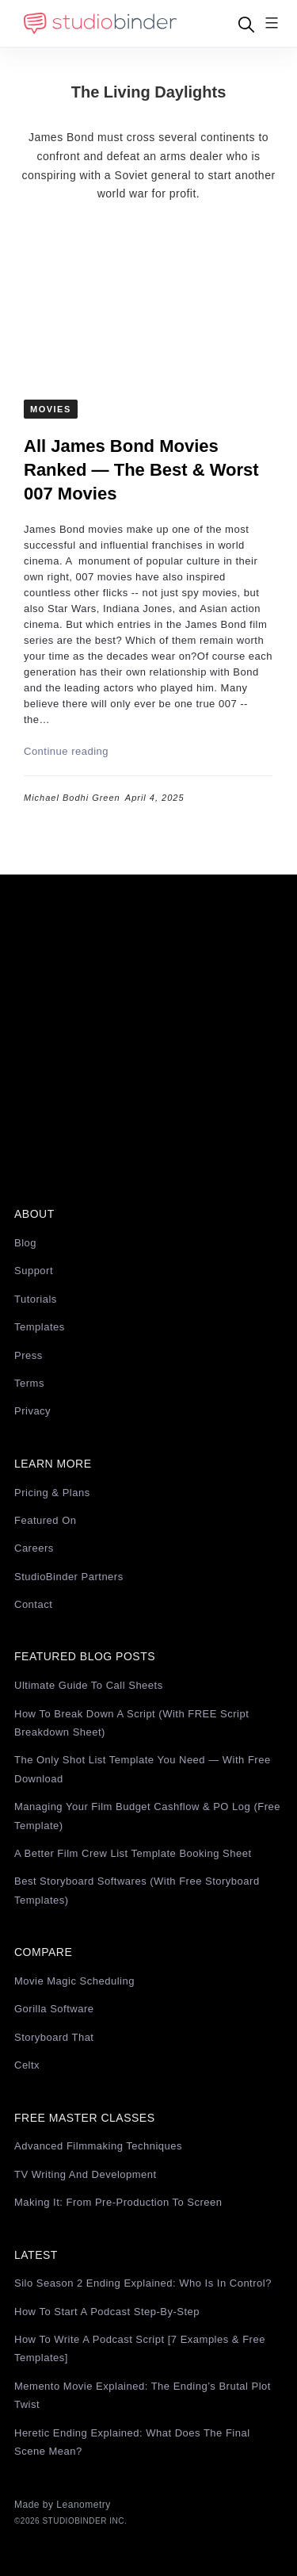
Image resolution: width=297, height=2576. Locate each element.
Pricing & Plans (52, 1493)
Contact (33, 1604)
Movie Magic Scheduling (74, 1981)
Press (28, 1355)
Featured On (45, 1520)
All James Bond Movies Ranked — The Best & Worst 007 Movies (141, 469)
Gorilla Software (53, 2009)
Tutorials (35, 1299)
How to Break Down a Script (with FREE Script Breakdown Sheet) (131, 1723)
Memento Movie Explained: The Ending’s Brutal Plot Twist (142, 2395)
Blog (25, 1243)
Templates (39, 1327)
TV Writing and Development (85, 2174)
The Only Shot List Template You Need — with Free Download (142, 1769)
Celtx (27, 2065)
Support (33, 1271)
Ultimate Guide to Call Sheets (88, 1685)
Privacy (32, 1411)
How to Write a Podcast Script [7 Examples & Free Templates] (139, 2348)
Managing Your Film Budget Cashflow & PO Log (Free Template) (147, 1816)
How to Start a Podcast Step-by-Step (107, 2312)
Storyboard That (53, 2037)
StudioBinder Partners (69, 1577)
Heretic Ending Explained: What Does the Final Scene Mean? (132, 2442)
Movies (50, 409)
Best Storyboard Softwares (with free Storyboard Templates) (137, 1890)
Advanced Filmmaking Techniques (98, 2146)
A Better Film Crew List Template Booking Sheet (133, 1853)
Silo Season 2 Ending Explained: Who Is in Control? (143, 2283)
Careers (34, 1548)
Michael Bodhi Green (72, 797)
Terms (29, 1383)
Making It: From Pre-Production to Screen (118, 2202)
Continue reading (66, 751)
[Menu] (271, 24)
